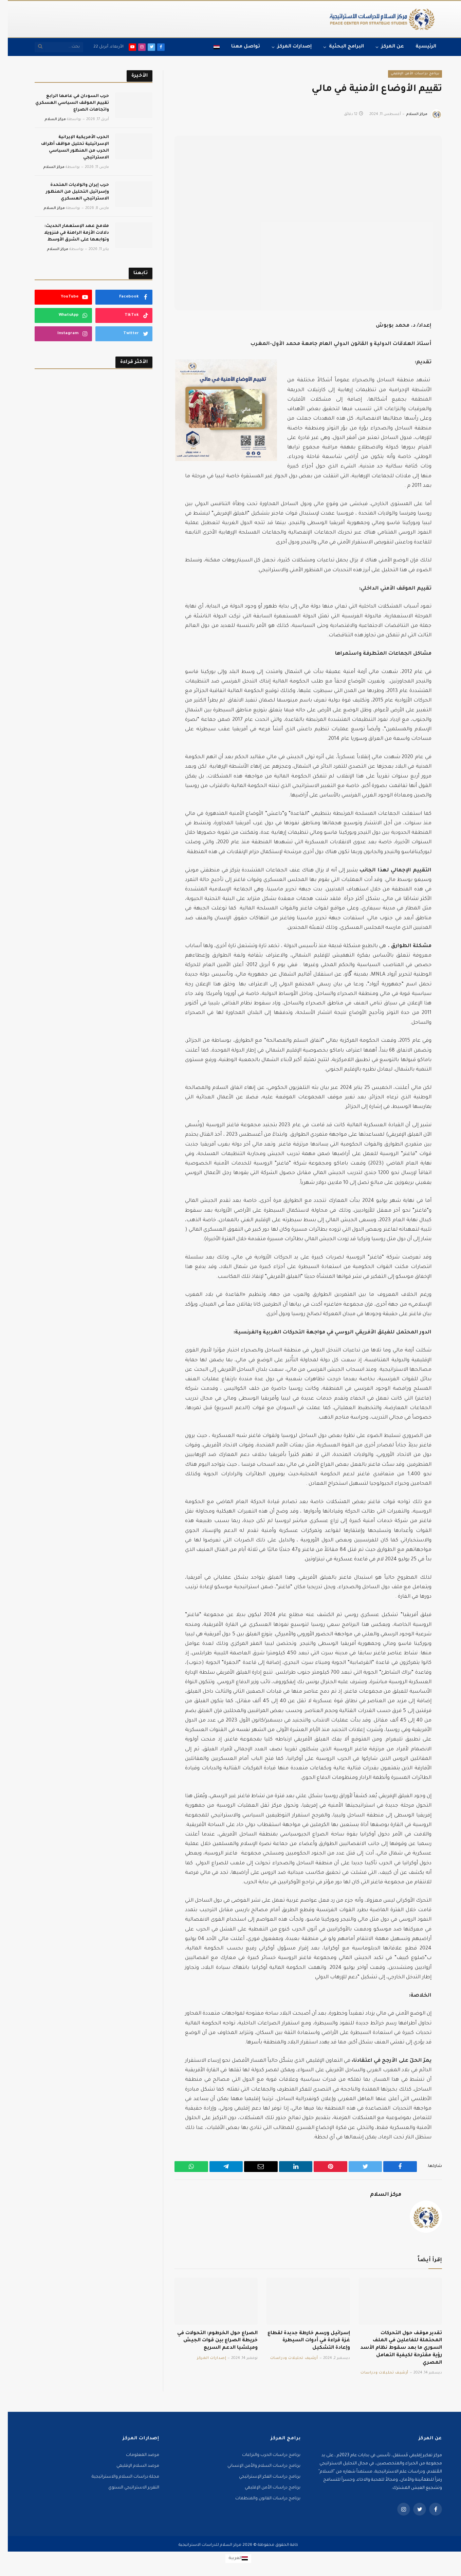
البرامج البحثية (338, 47)
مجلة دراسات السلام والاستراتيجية (117, 2477)
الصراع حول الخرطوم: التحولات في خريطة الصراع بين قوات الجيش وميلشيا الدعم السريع (209, 2341)
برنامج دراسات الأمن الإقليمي (407, 74)
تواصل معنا (237, 47)
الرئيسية (418, 47)
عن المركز (384, 47)
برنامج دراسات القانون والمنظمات (260, 2498)
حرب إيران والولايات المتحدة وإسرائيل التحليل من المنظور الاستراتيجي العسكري (69, 192)
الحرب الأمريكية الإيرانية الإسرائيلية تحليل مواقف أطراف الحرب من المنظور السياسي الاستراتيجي (67, 147)
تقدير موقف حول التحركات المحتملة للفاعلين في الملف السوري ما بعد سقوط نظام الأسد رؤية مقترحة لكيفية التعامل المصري (393, 2348)
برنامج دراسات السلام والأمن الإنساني (256, 2466)
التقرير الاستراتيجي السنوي (125, 2487)
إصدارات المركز (287, 47)
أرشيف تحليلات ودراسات (377, 2373)
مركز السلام (409, 114)
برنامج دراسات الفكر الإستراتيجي (262, 2477)
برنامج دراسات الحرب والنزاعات (263, 2455)
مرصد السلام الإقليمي (130, 2466)
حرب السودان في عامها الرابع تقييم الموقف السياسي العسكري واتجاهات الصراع (64, 103)
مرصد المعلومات (134, 2455)
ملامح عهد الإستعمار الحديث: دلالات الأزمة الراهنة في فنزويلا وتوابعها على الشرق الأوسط (68, 233)
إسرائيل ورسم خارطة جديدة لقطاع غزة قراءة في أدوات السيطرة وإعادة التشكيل (301, 2341)
